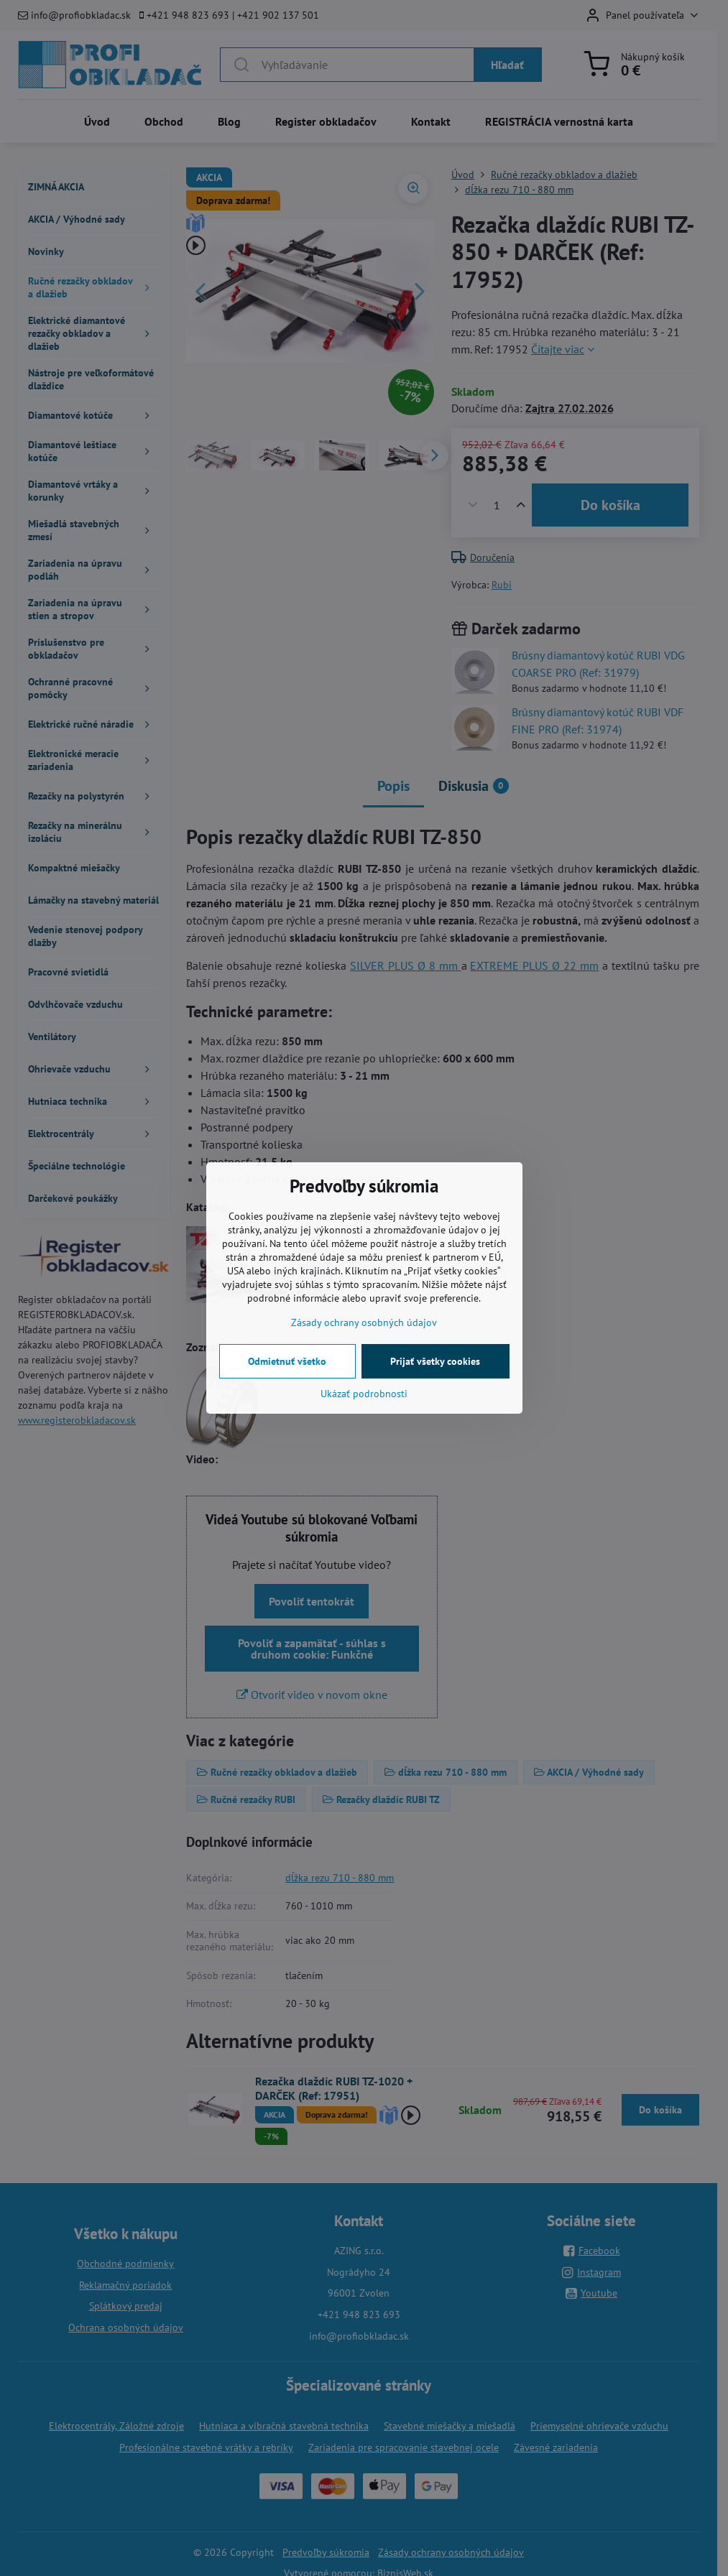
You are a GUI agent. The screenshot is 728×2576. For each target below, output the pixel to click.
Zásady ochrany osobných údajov (364, 1322)
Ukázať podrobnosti (364, 1393)
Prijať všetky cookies (435, 1361)
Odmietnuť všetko (287, 1361)
